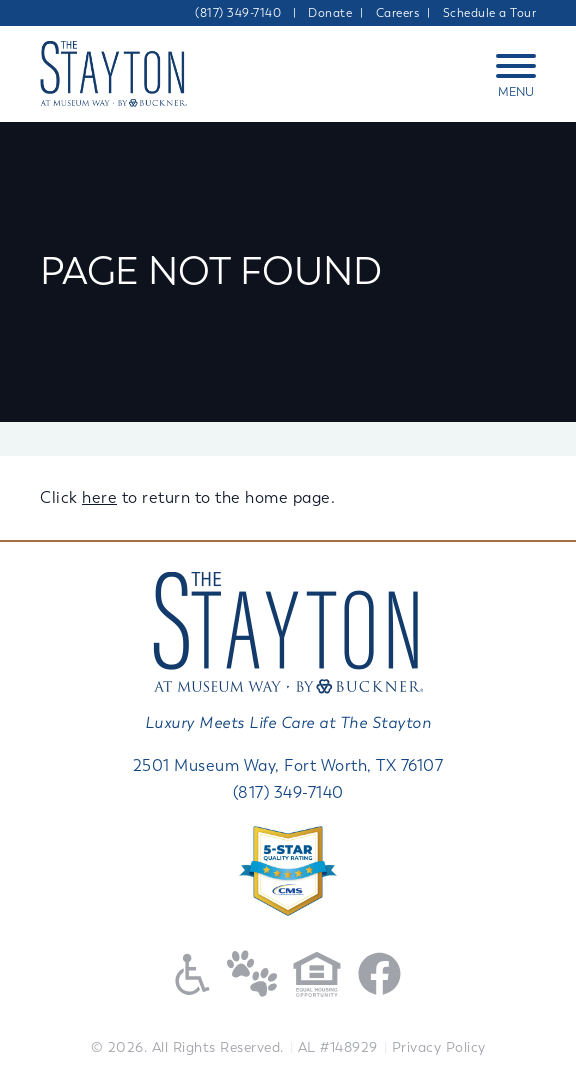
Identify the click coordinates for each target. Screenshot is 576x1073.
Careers (398, 13)
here (99, 497)
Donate (330, 13)
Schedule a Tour (490, 13)
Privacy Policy (439, 1047)
